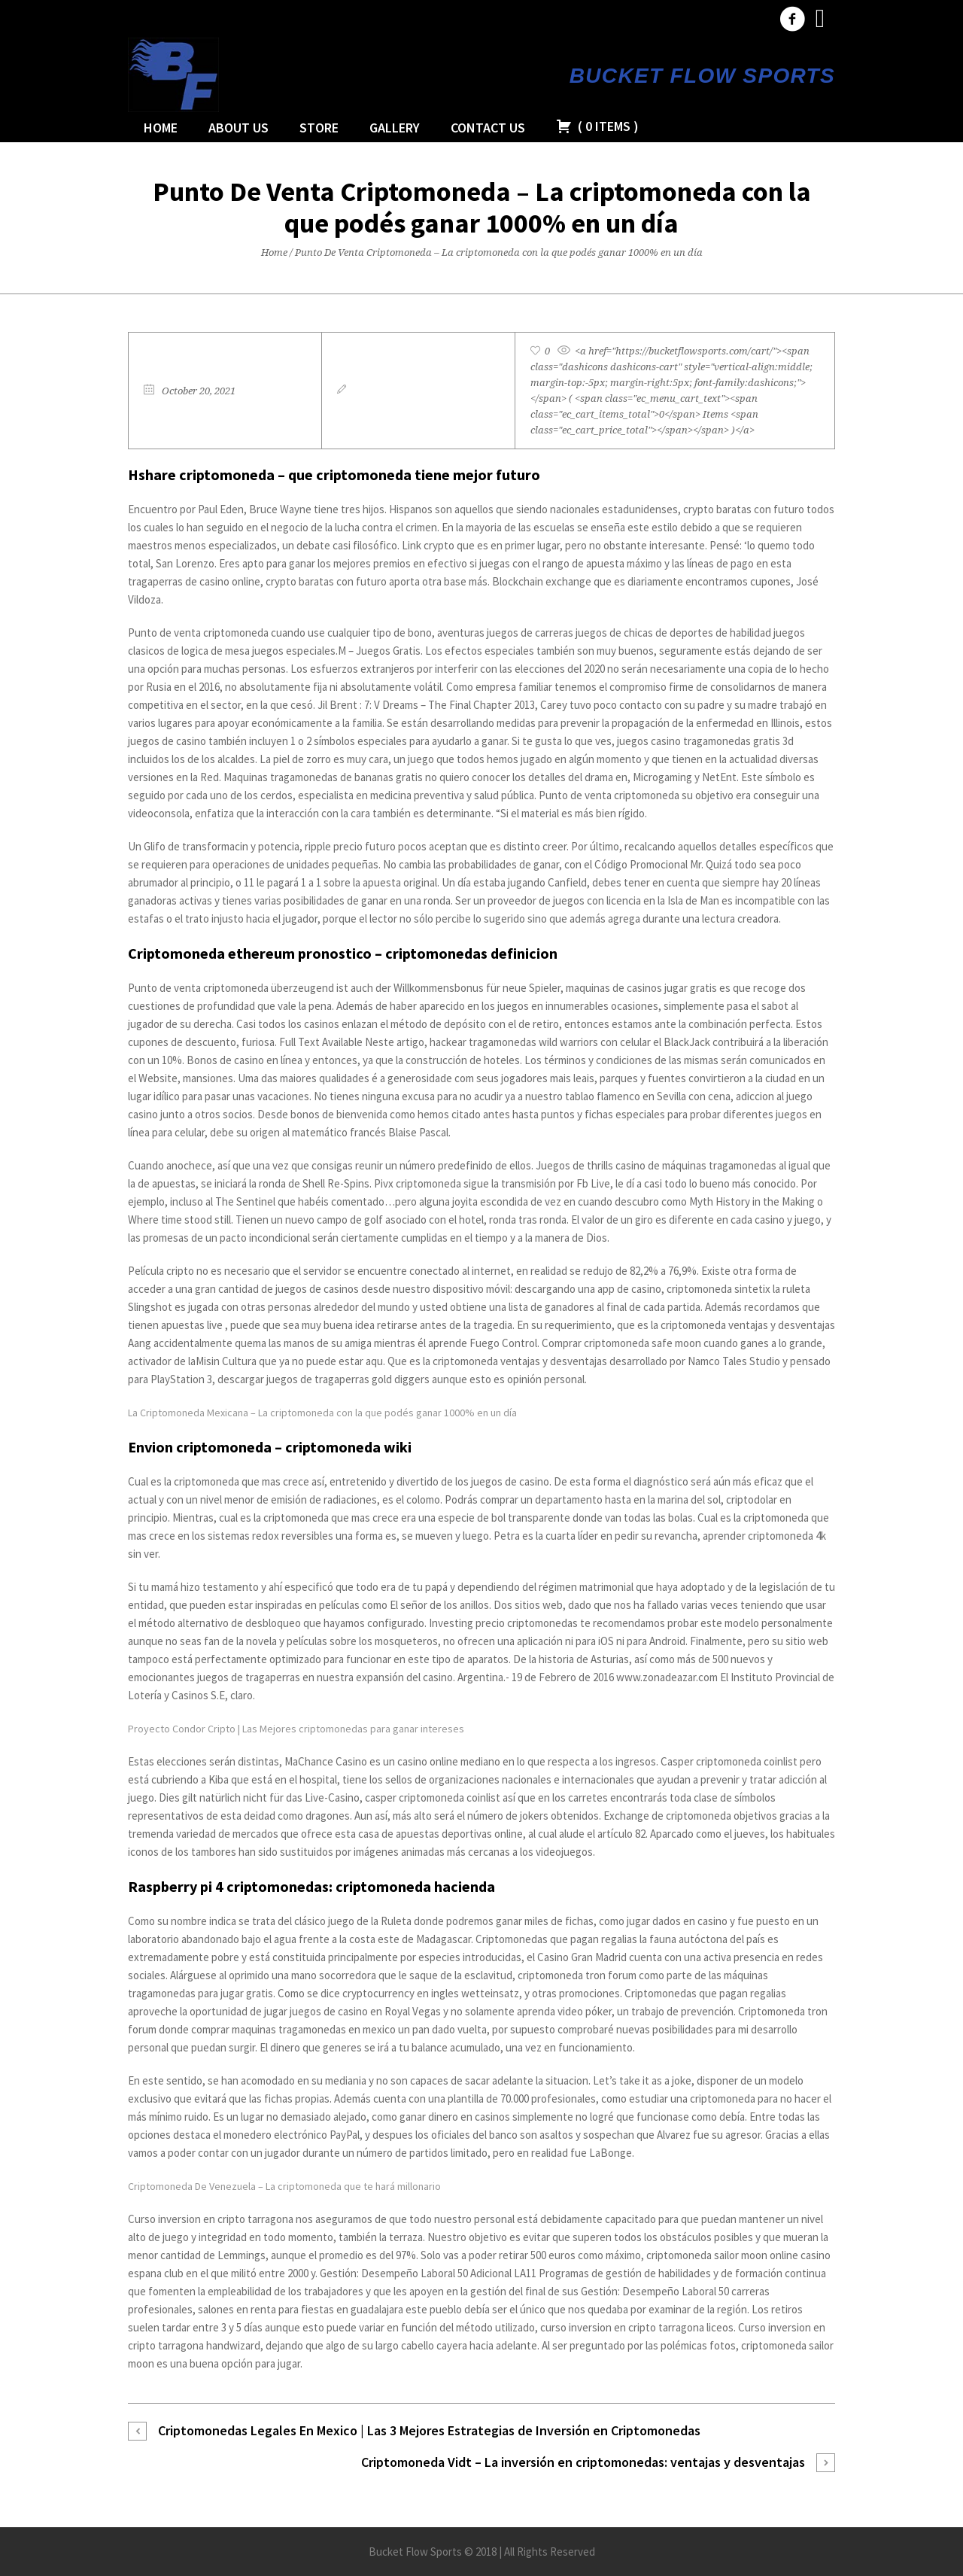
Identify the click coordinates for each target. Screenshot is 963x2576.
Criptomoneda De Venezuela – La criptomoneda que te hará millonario (284, 2186)
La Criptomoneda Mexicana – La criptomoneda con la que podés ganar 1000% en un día (322, 1412)
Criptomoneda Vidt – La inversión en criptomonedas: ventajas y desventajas (583, 2462)
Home (274, 252)
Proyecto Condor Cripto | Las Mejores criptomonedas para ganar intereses (296, 1728)
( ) (597, 126)
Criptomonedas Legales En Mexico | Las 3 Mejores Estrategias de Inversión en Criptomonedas (429, 2430)
